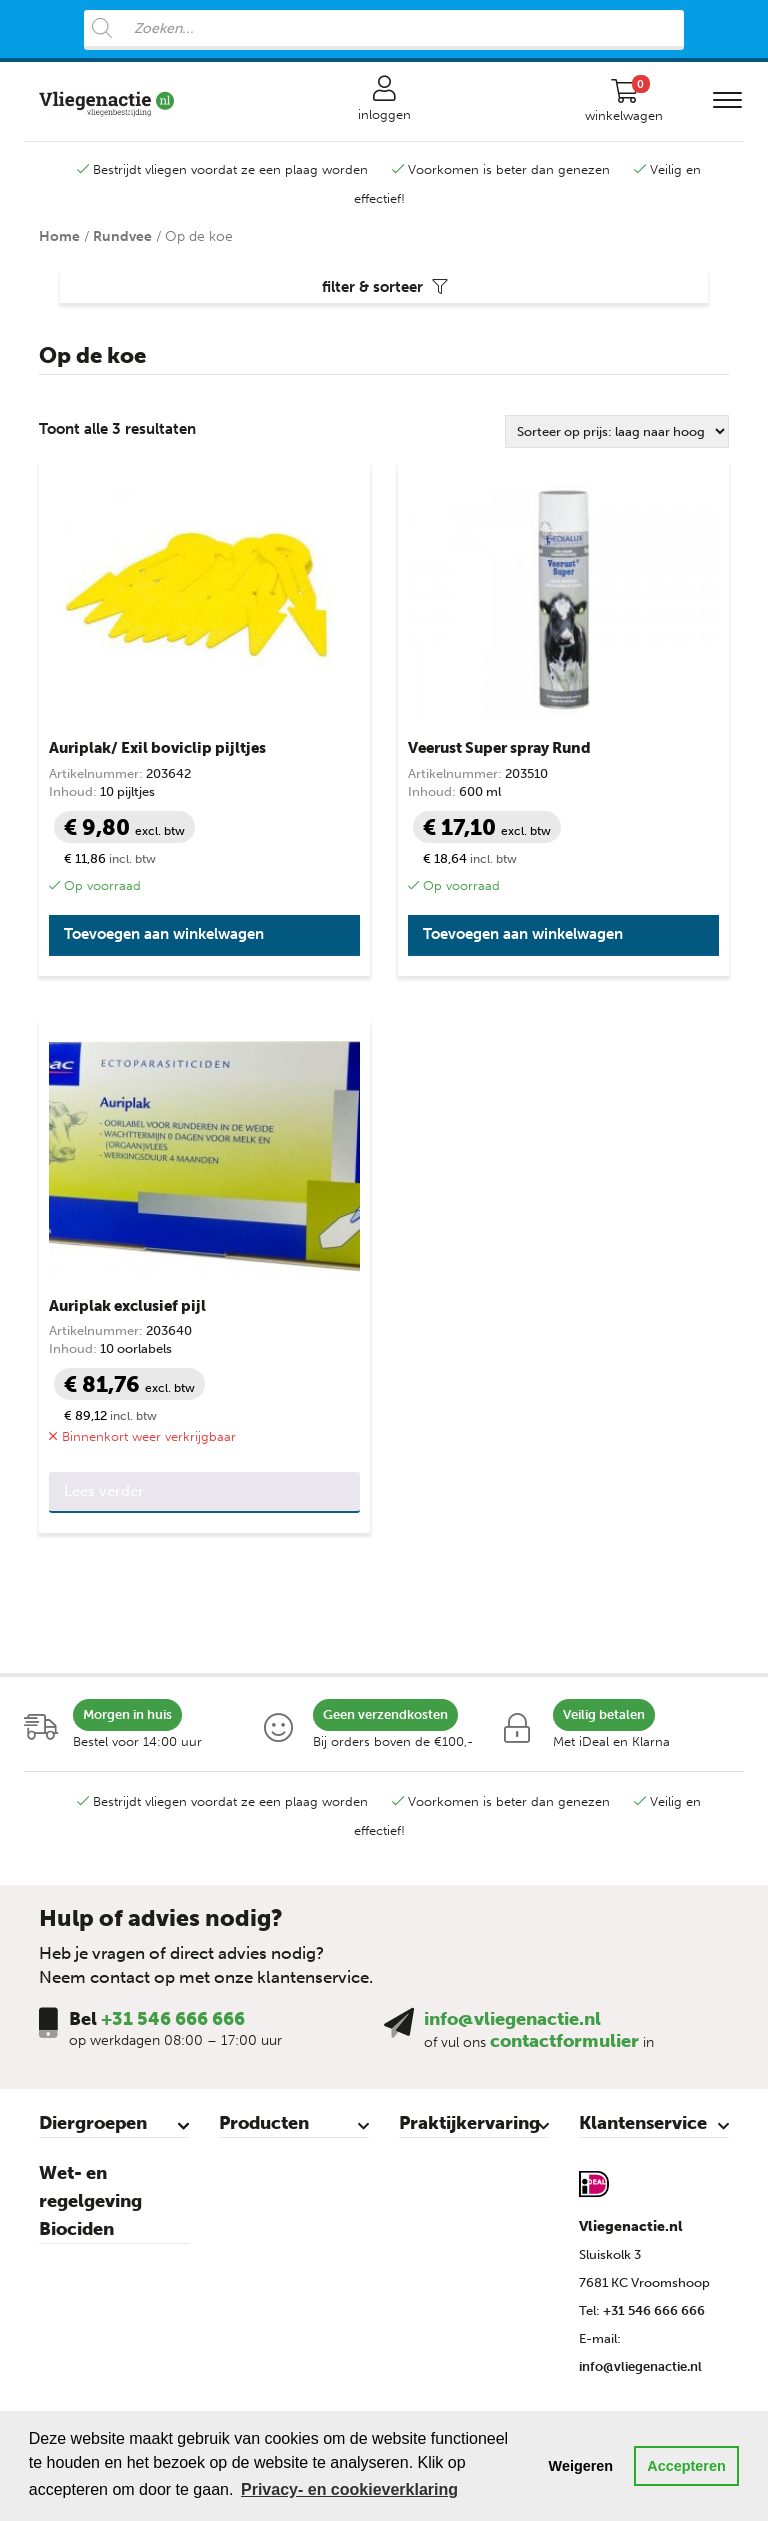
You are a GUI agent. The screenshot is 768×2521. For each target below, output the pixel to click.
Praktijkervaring (469, 2123)
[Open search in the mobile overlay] (384, 30)
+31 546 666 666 (173, 2019)
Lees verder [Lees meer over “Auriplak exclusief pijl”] (104, 1491)
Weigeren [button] (581, 2466)
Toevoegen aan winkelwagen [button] (164, 934)
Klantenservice (643, 2123)
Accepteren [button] (686, 2466)
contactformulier (564, 2041)
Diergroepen (93, 2123)
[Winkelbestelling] (617, 431)
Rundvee (122, 236)
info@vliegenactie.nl (512, 2019)
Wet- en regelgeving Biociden (90, 2201)
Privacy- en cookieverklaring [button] (349, 2489)
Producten (264, 2123)
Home (59, 236)
